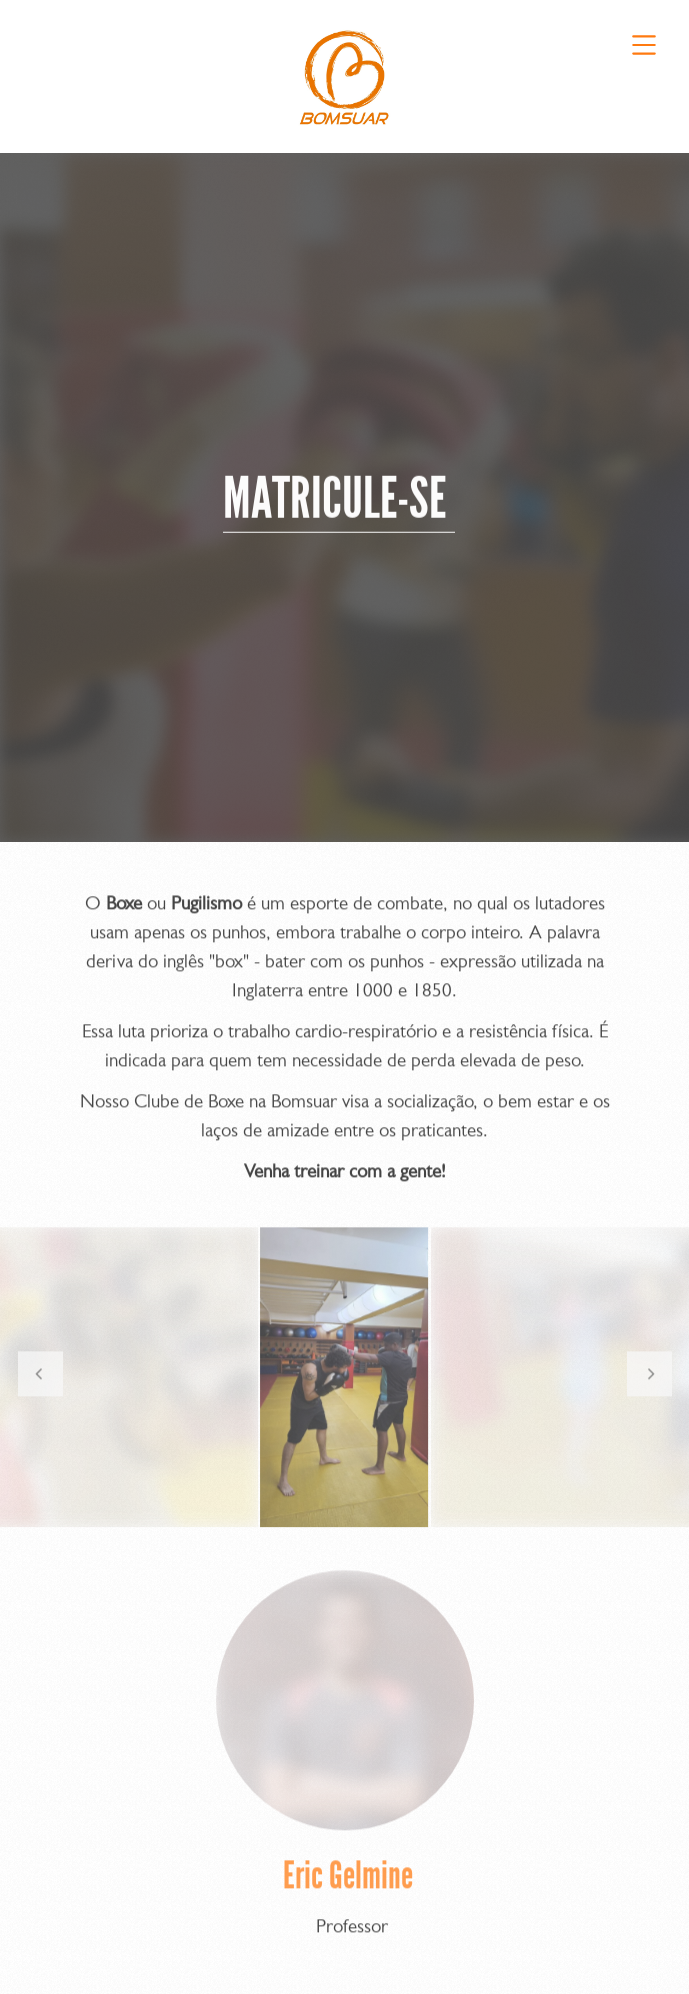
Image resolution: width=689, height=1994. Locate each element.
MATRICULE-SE (339, 502)
